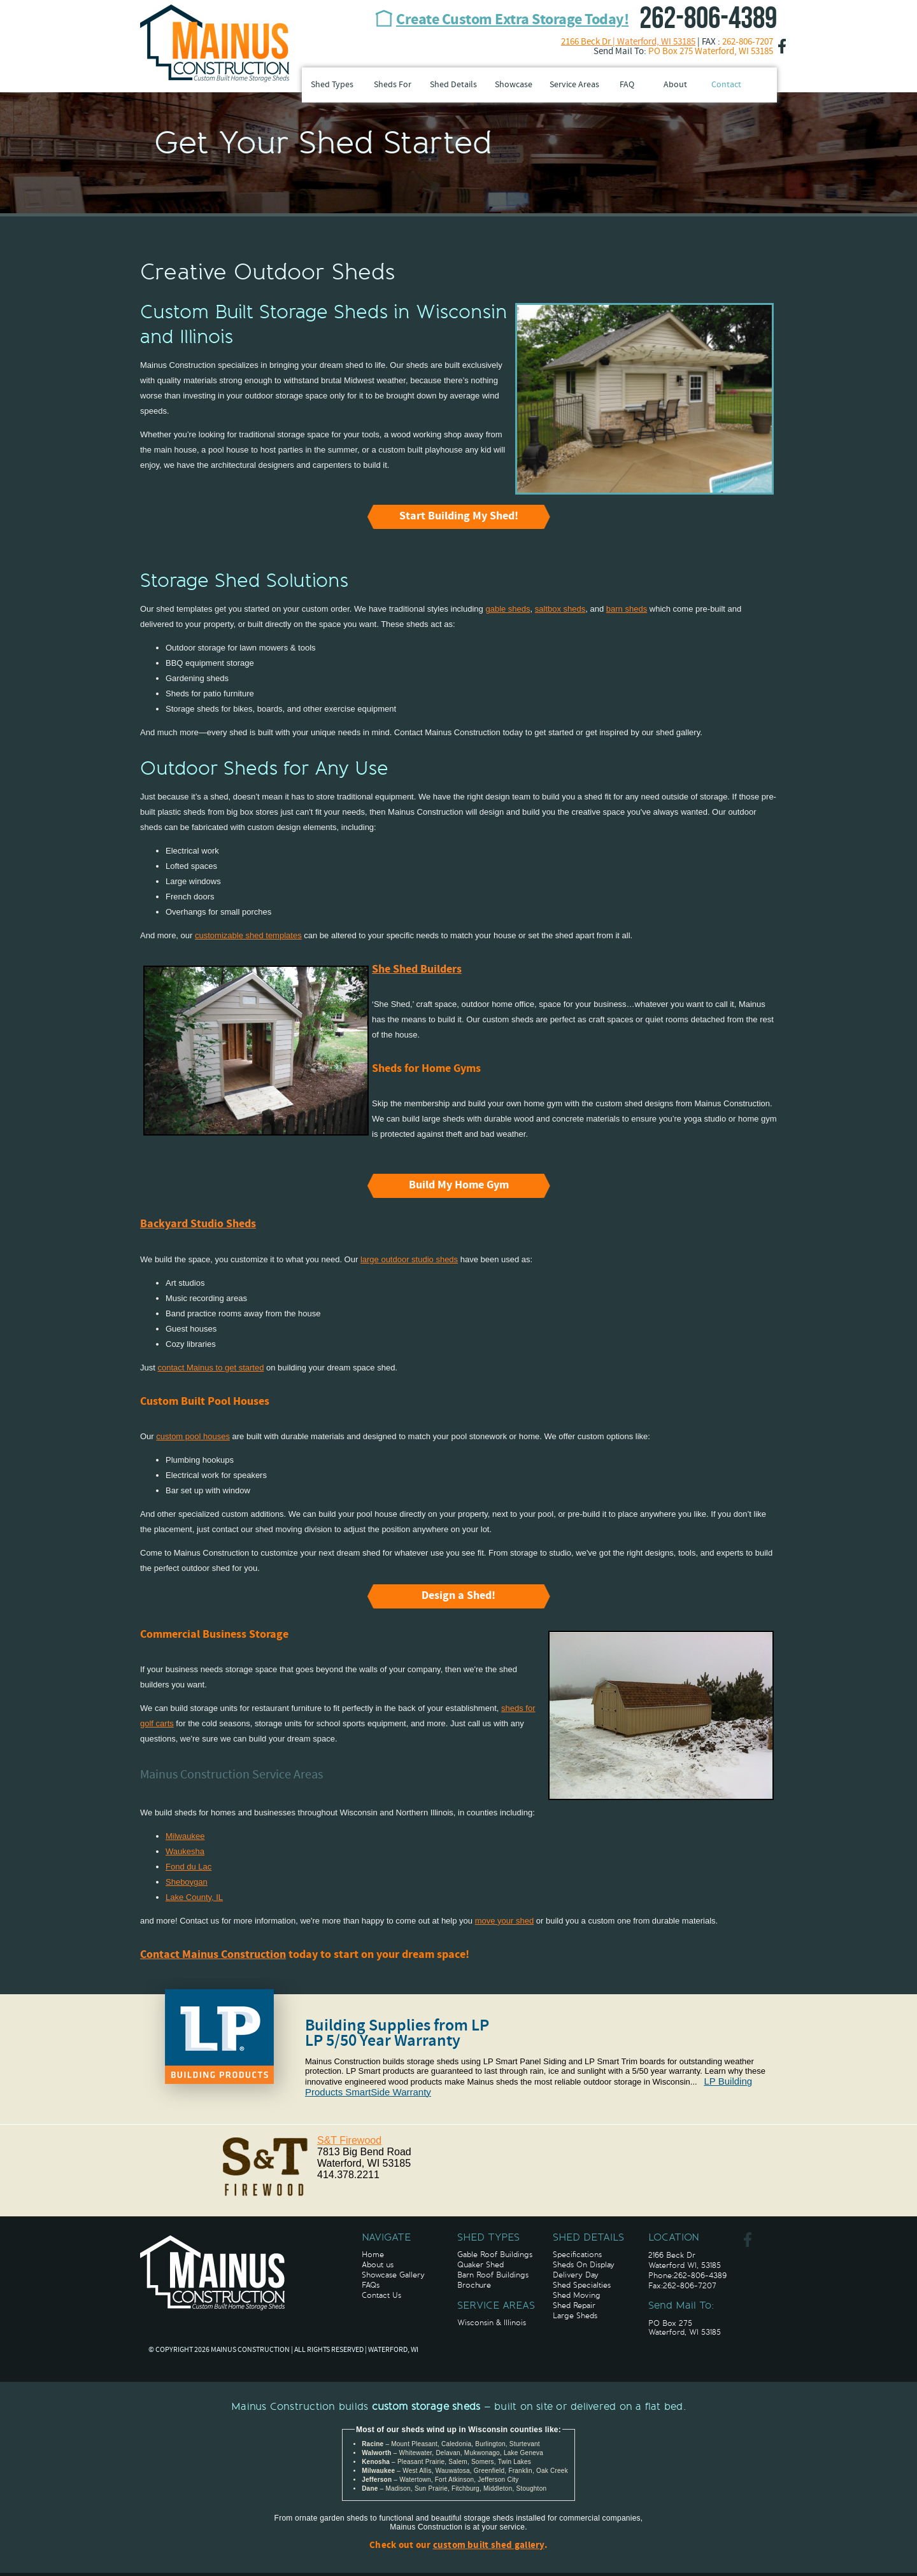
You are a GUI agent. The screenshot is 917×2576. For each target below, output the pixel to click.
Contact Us (381, 2295)
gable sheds (507, 609)
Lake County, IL (194, 1897)
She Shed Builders (417, 970)
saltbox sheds (560, 609)
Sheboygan (187, 1882)
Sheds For (392, 85)
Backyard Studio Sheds (198, 1224)
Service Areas (574, 85)
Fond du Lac (188, 1866)
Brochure (474, 2285)
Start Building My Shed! (458, 516)
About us (378, 2264)
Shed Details (453, 85)
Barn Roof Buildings (493, 2274)
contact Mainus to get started (210, 1367)
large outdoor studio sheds (409, 1259)
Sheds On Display (584, 2264)
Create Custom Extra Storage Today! (512, 20)
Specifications (577, 2254)
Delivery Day (576, 2274)
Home (373, 2254)
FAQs (371, 2285)
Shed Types (332, 85)
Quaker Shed (480, 2264)
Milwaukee (185, 1836)
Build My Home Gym (459, 1185)
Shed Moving (577, 2295)
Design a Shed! (458, 1596)
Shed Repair (574, 2305)
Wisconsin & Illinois (491, 2322)
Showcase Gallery (393, 2274)
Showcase (513, 85)
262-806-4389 (708, 19)
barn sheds (626, 609)
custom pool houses (193, 1436)
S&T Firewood (349, 2140)
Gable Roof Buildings (494, 2254)
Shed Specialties (582, 2285)
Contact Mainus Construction (213, 1955)
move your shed (504, 1920)
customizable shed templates (248, 935)
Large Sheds (575, 2315)
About (675, 85)
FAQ (627, 85)
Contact (726, 85)
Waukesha (185, 1851)
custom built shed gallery (488, 2546)
